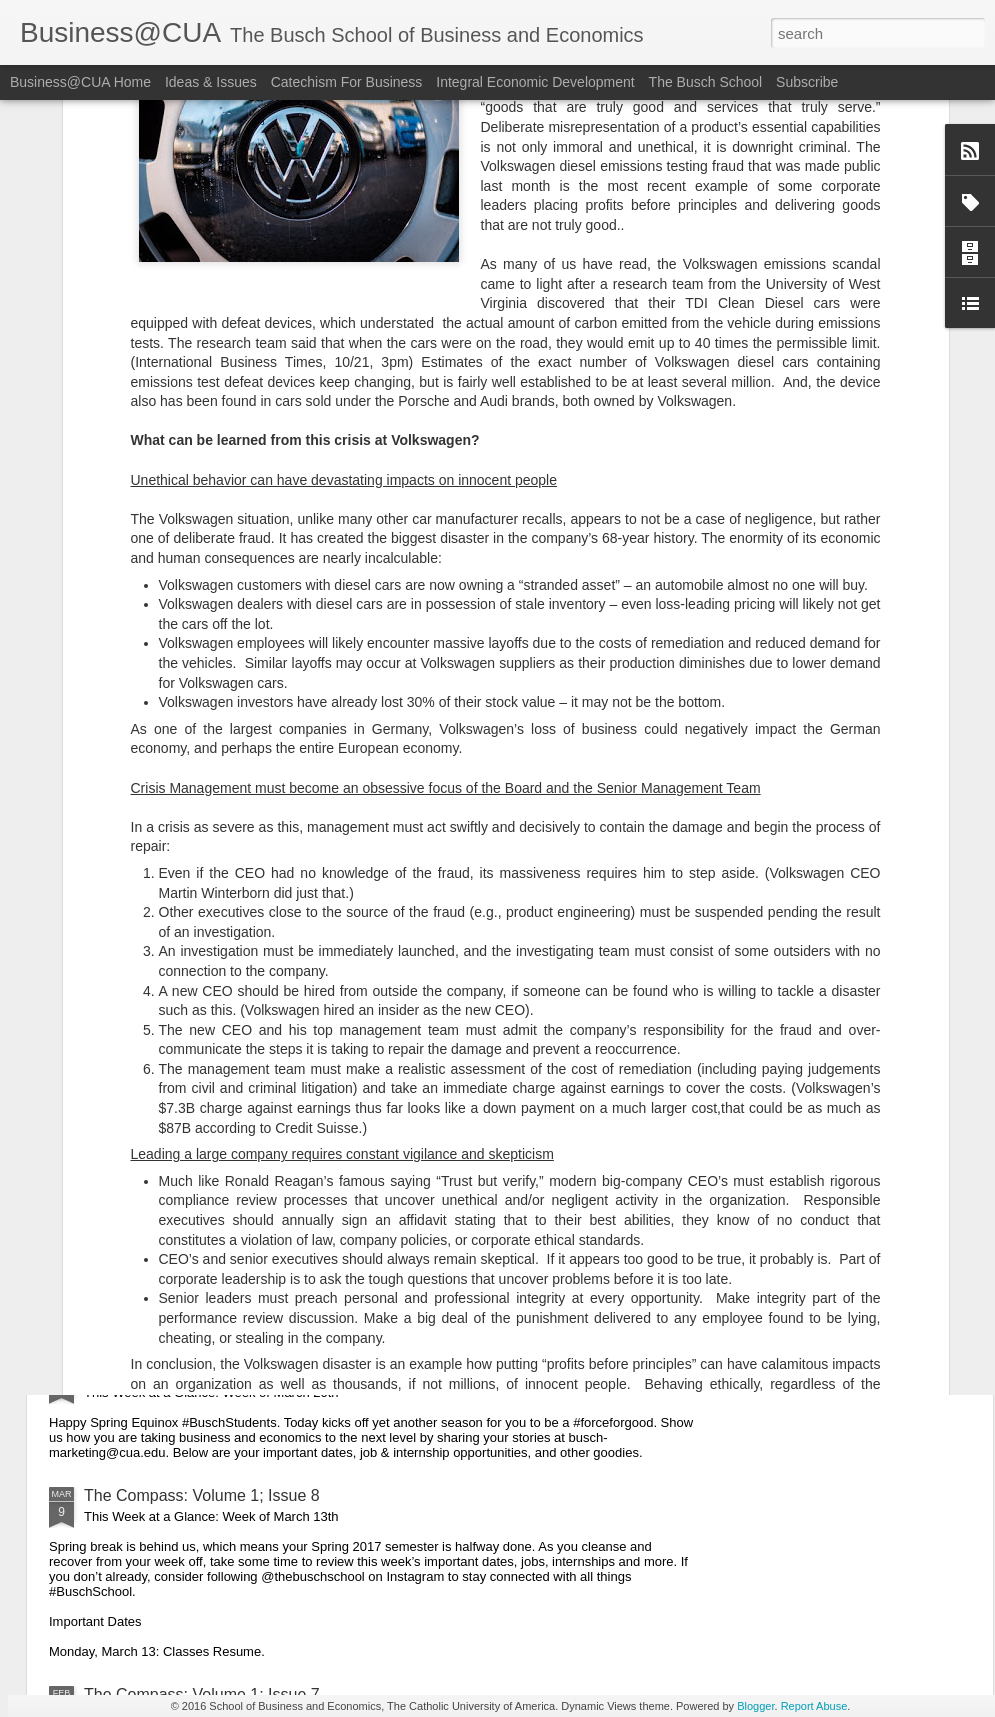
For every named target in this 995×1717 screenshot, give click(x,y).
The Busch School (706, 82)
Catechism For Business (347, 82)
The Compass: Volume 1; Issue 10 (206, 1144)
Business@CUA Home (80, 82)
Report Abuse (814, 1706)
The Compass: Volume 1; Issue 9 (202, 1371)
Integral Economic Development (535, 82)
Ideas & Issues (211, 82)
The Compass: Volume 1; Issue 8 (202, 1495)
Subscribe (807, 82)
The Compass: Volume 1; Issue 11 (206, 960)
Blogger (755, 1706)
